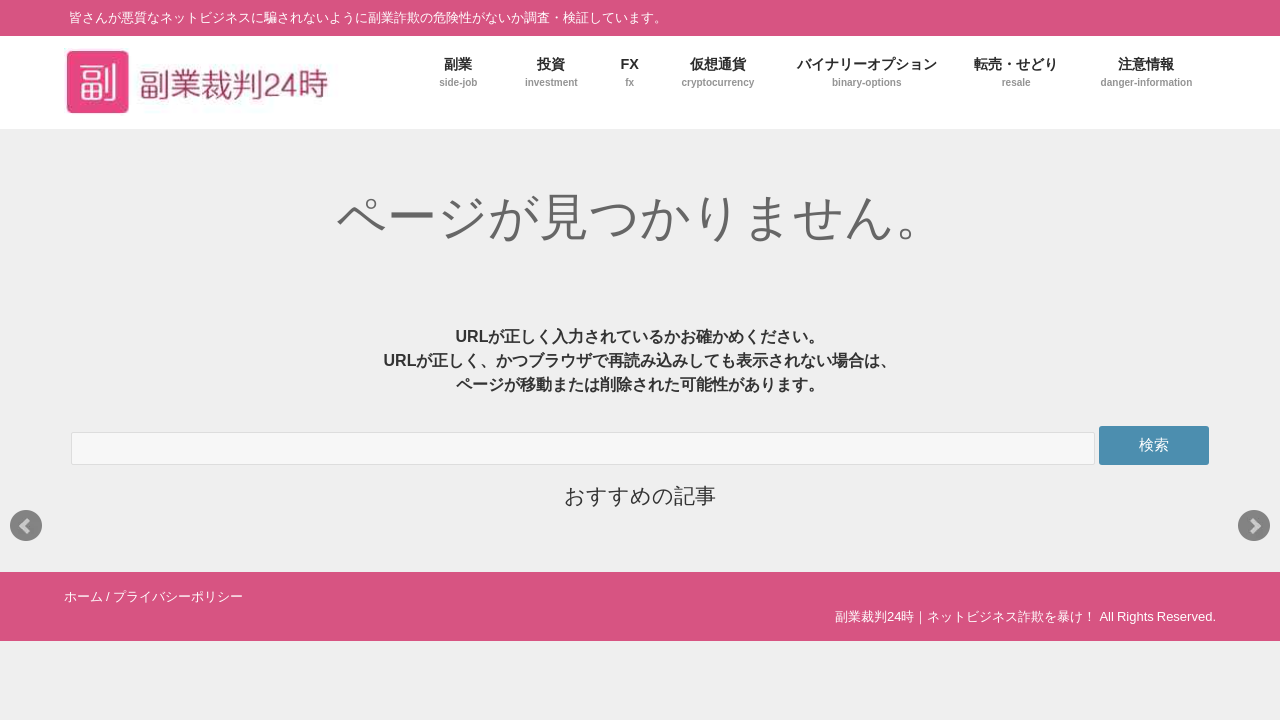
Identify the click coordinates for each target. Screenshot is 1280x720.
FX (629, 72)
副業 (458, 72)
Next (1254, 526)
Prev (26, 526)
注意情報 (1147, 72)
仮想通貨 (717, 72)
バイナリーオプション (867, 72)
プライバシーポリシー (178, 596)
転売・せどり (1016, 72)
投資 (551, 72)
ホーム (83, 596)
